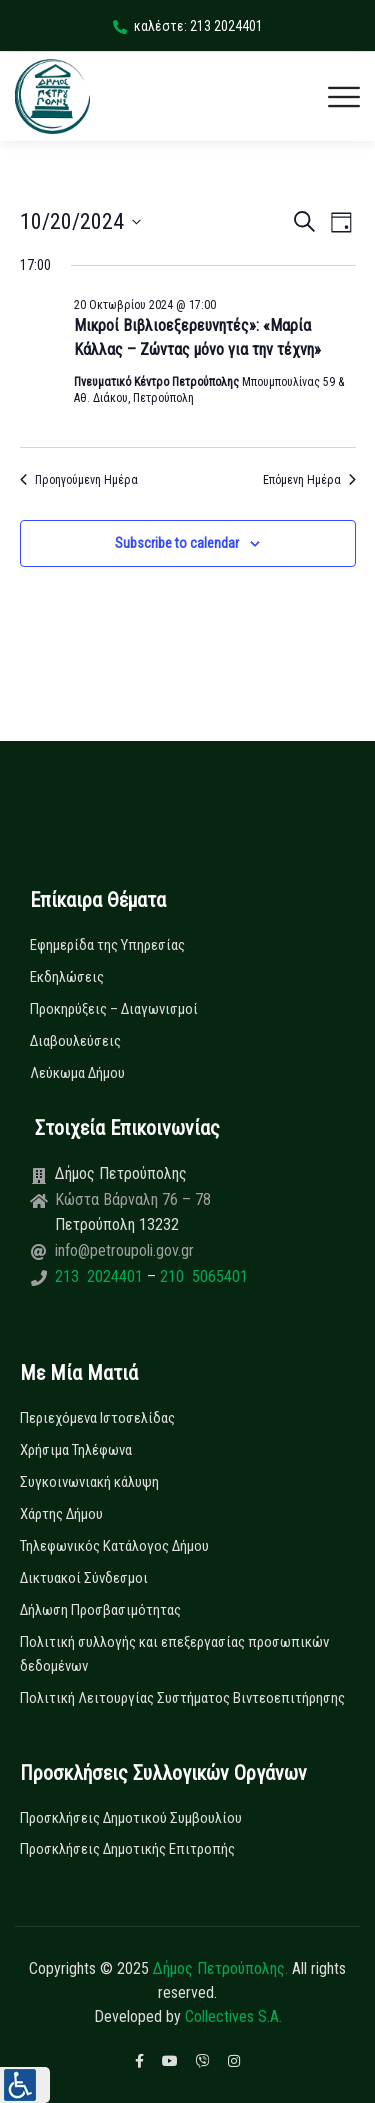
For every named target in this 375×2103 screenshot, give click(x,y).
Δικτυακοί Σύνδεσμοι (84, 1578)
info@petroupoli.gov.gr (124, 1250)
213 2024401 (101, 1276)
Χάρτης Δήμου (61, 1514)
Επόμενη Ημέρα (309, 480)
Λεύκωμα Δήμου (77, 1073)
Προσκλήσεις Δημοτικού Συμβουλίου (131, 1818)
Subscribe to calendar (177, 543)
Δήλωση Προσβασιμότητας (100, 1610)
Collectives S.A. (233, 2016)
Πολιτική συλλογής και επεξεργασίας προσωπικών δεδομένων (174, 1654)
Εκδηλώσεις (67, 977)
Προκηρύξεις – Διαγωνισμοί (114, 1009)
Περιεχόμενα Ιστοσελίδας (97, 1418)
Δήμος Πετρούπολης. (220, 1968)
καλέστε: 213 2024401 (188, 26)
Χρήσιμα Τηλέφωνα (76, 1450)
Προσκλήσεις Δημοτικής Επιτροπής (127, 1849)
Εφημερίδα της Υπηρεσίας (107, 945)
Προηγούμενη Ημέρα (79, 480)
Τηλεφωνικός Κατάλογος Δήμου (114, 1546)
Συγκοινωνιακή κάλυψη (89, 1482)
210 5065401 (202, 1276)
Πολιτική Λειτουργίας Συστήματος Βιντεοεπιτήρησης (182, 1698)
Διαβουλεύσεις (75, 1041)
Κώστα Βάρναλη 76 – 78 (133, 1199)
